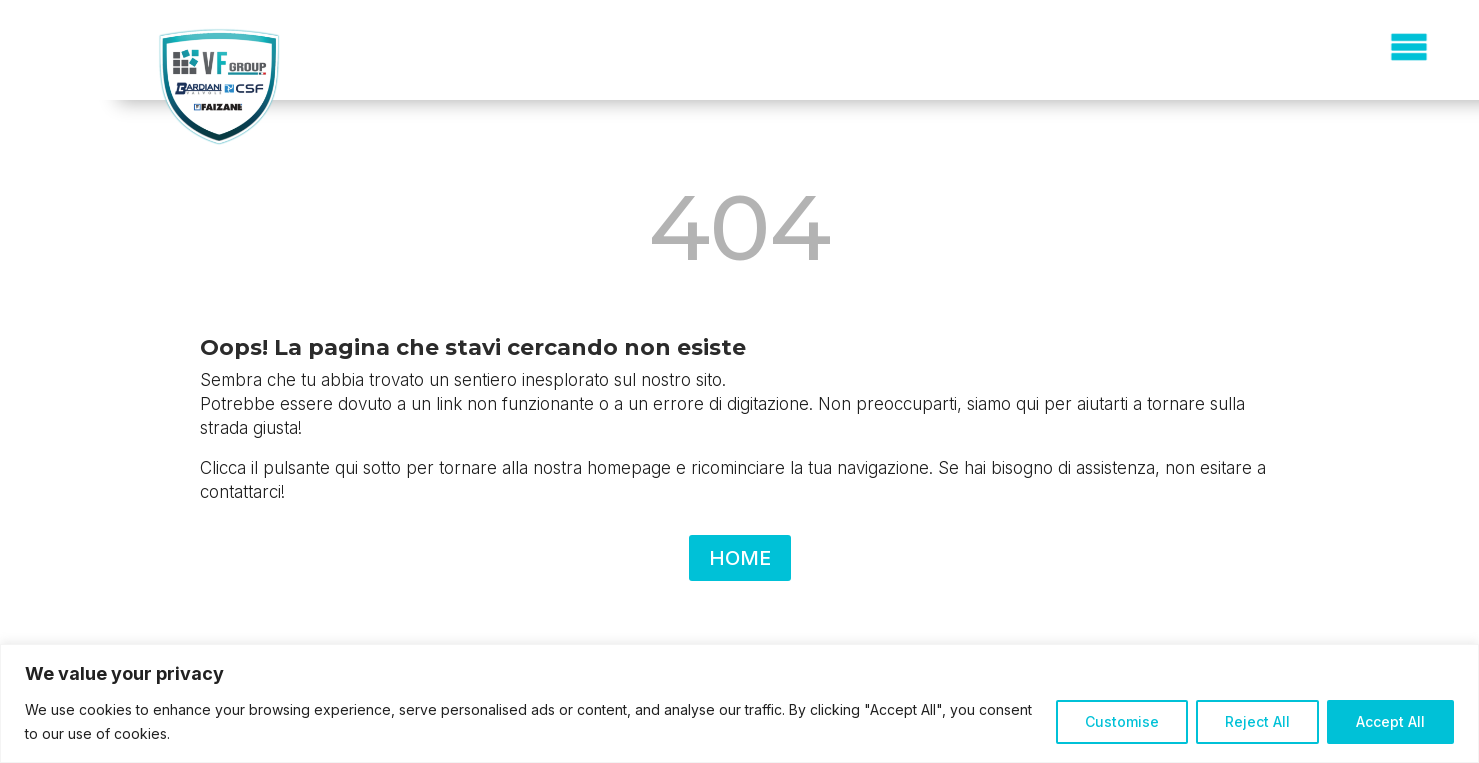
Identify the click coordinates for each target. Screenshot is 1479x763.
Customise (1122, 721)
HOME (740, 558)
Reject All (1257, 721)
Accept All (1390, 721)
